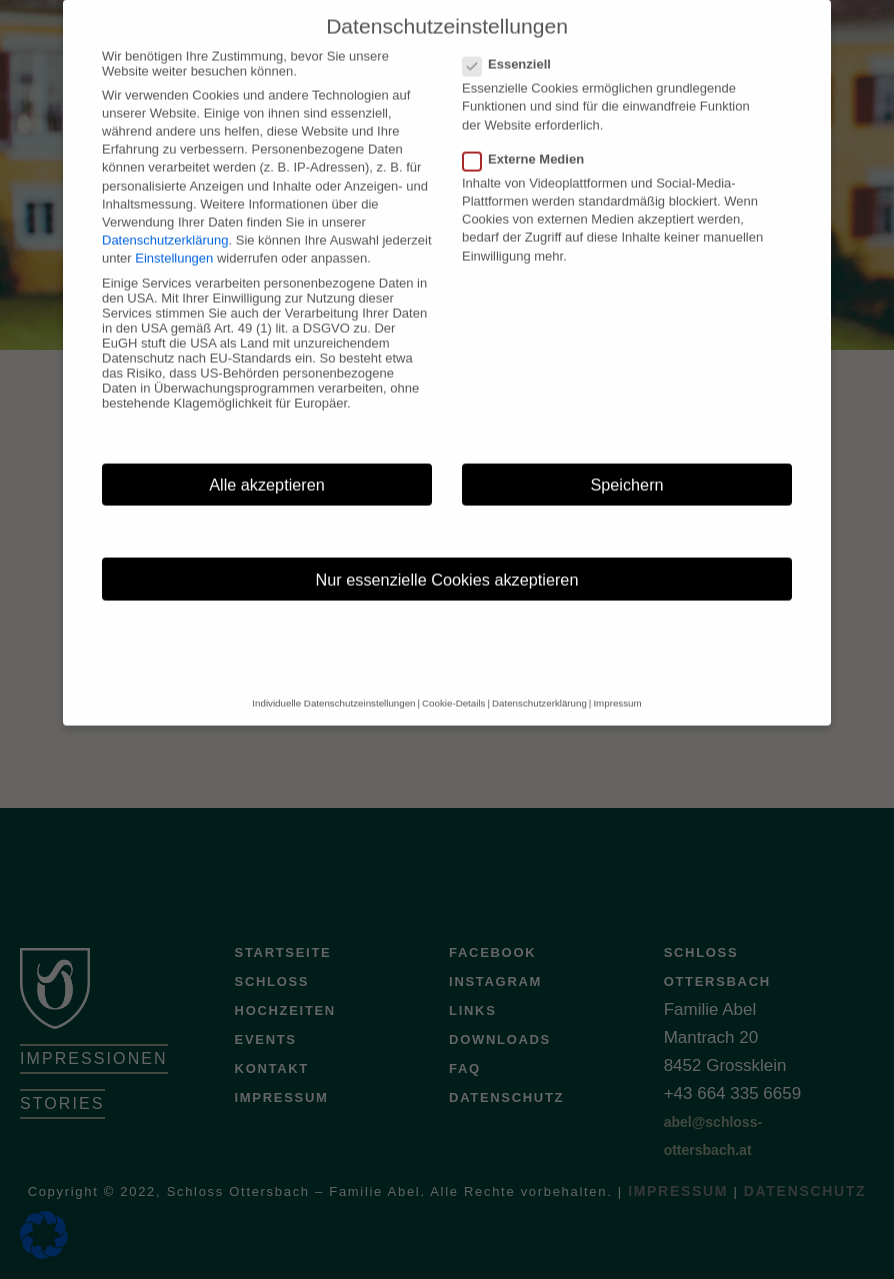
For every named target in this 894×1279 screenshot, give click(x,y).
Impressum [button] (617, 686)
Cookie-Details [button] (453, 686)
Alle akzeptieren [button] (267, 467)
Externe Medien (529, 141)
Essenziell (513, 46)
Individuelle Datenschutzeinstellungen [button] (333, 686)
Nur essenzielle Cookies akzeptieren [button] (447, 562)
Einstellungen (174, 241)
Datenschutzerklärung (165, 222)
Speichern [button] (626, 467)
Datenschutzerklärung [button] (539, 686)
